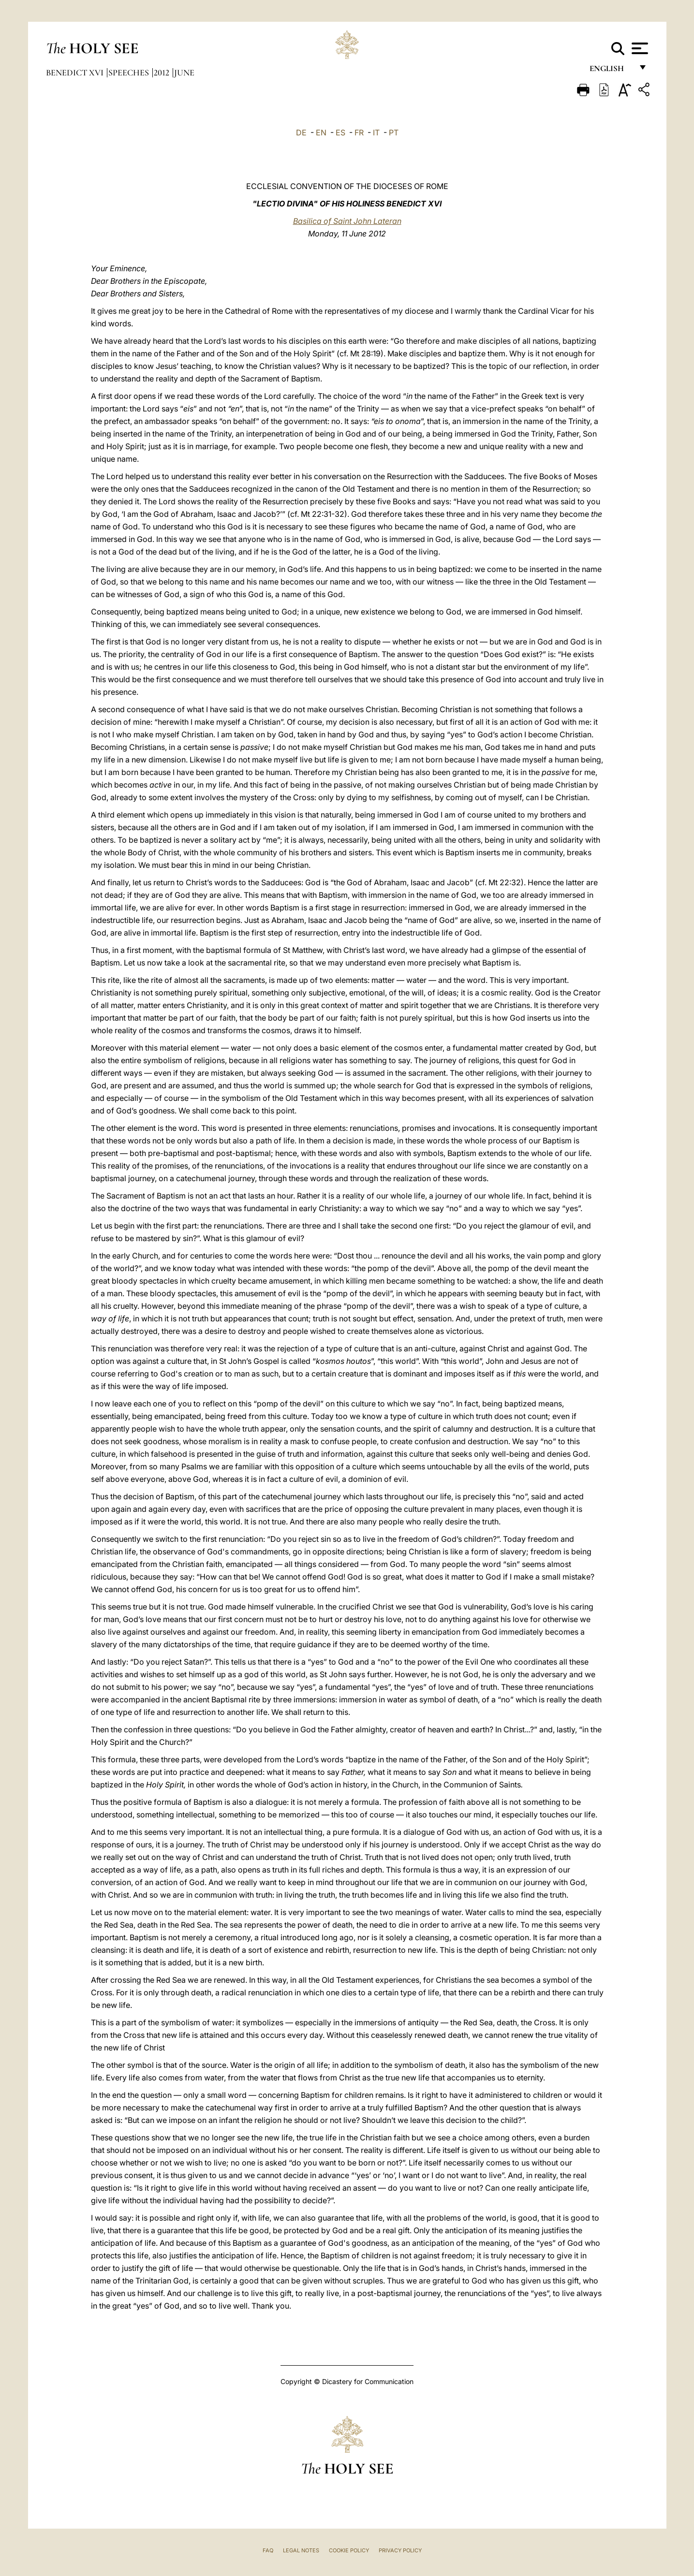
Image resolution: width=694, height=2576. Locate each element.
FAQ (268, 2550)
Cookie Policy (349, 2550)
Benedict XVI (75, 72)
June (184, 72)
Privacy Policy (400, 2550)
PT (394, 132)
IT (376, 132)
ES (340, 132)
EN (321, 132)
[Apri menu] (638, 48)
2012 (162, 72)
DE (301, 132)
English (611, 71)
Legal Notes (301, 2550)
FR (359, 132)
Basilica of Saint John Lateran (347, 221)
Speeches (129, 72)
